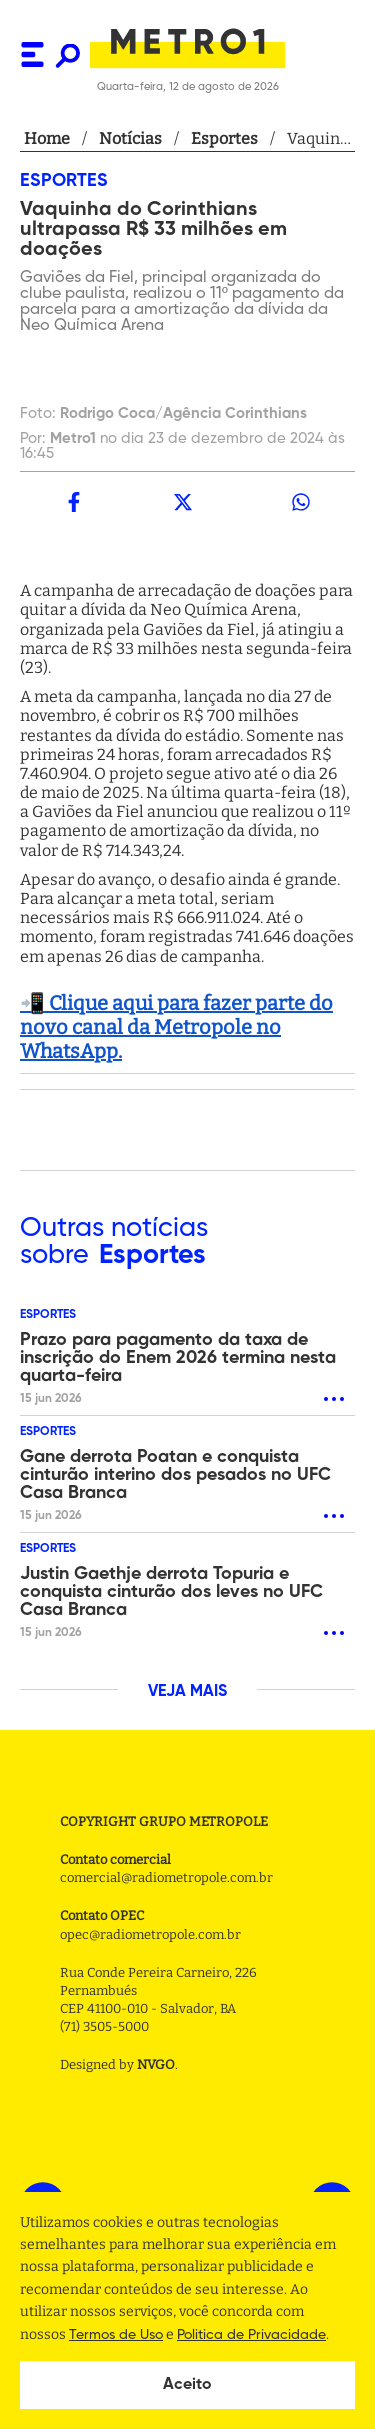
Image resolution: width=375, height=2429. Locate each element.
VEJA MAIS (187, 1692)
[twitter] (182, 502)
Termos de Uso (116, 2335)
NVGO (156, 2064)
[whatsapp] (301, 502)
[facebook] (74, 502)
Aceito (187, 2385)
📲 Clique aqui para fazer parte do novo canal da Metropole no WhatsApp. (176, 1027)
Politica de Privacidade (251, 2335)
